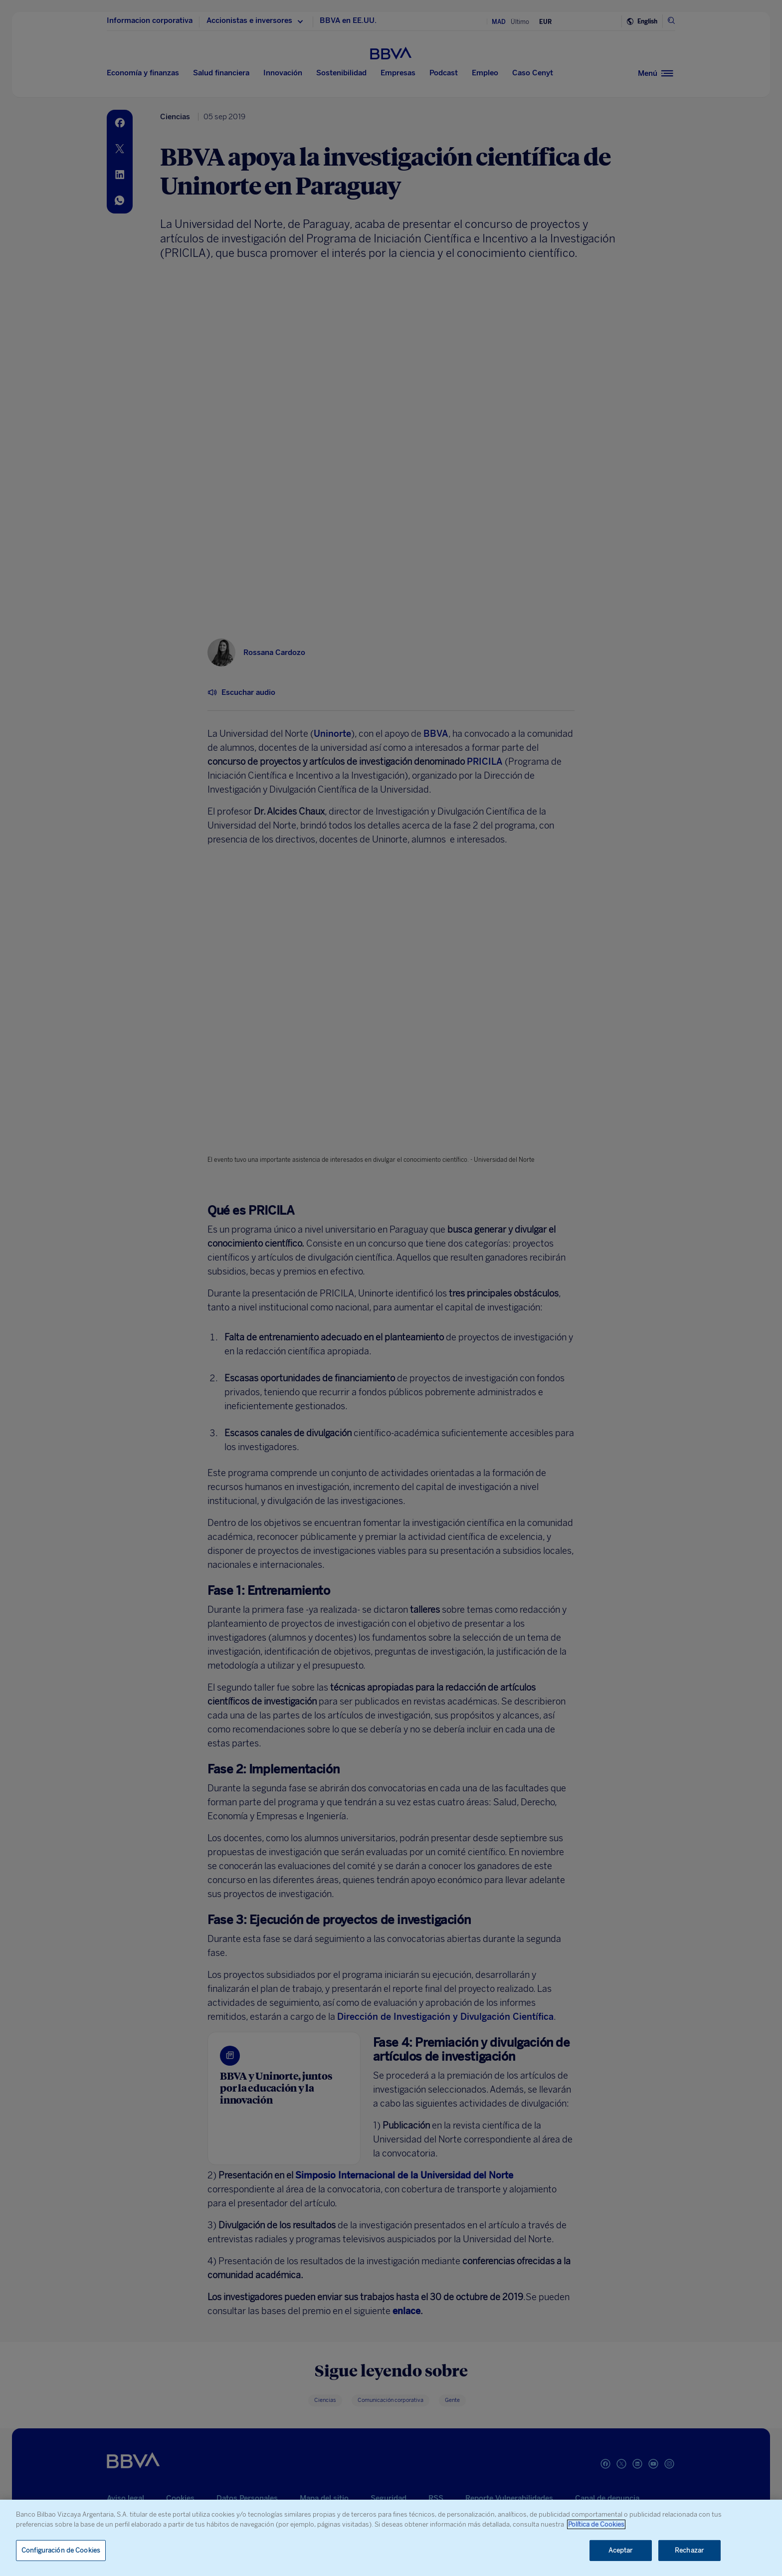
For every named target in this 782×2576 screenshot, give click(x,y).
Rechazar (689, 2550)
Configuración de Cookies (60, 2550)
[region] (391, 2538)
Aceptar (620, 2550)
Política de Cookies (596, 2524)
